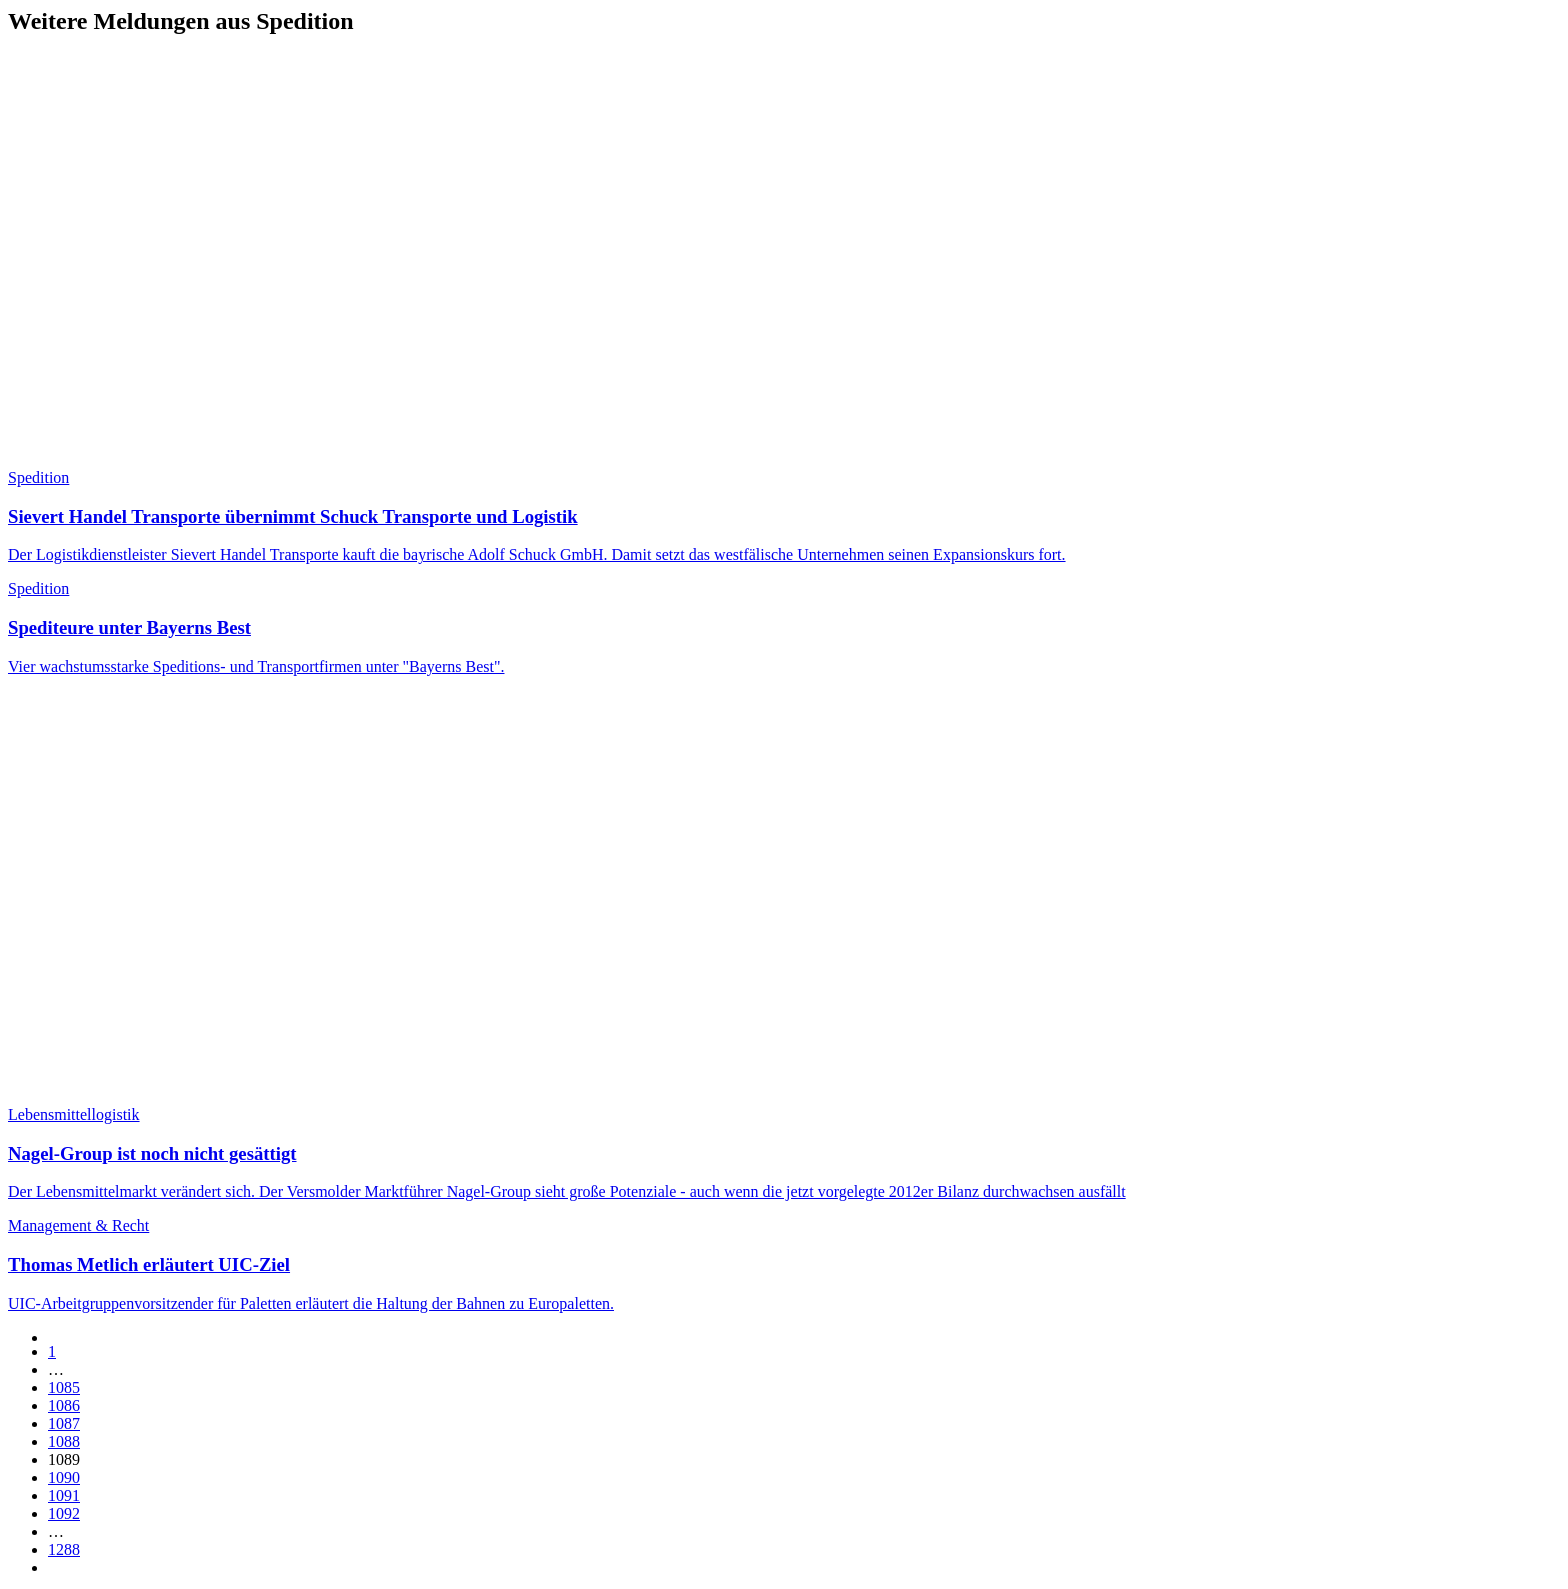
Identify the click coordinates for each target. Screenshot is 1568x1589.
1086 (64, 1405)
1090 (64, 1477)
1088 (64, 1441)
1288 (64, 1549)
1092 (64, 1513)
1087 (64, 1423)
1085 (64, 1387)
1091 (64, 1495)
